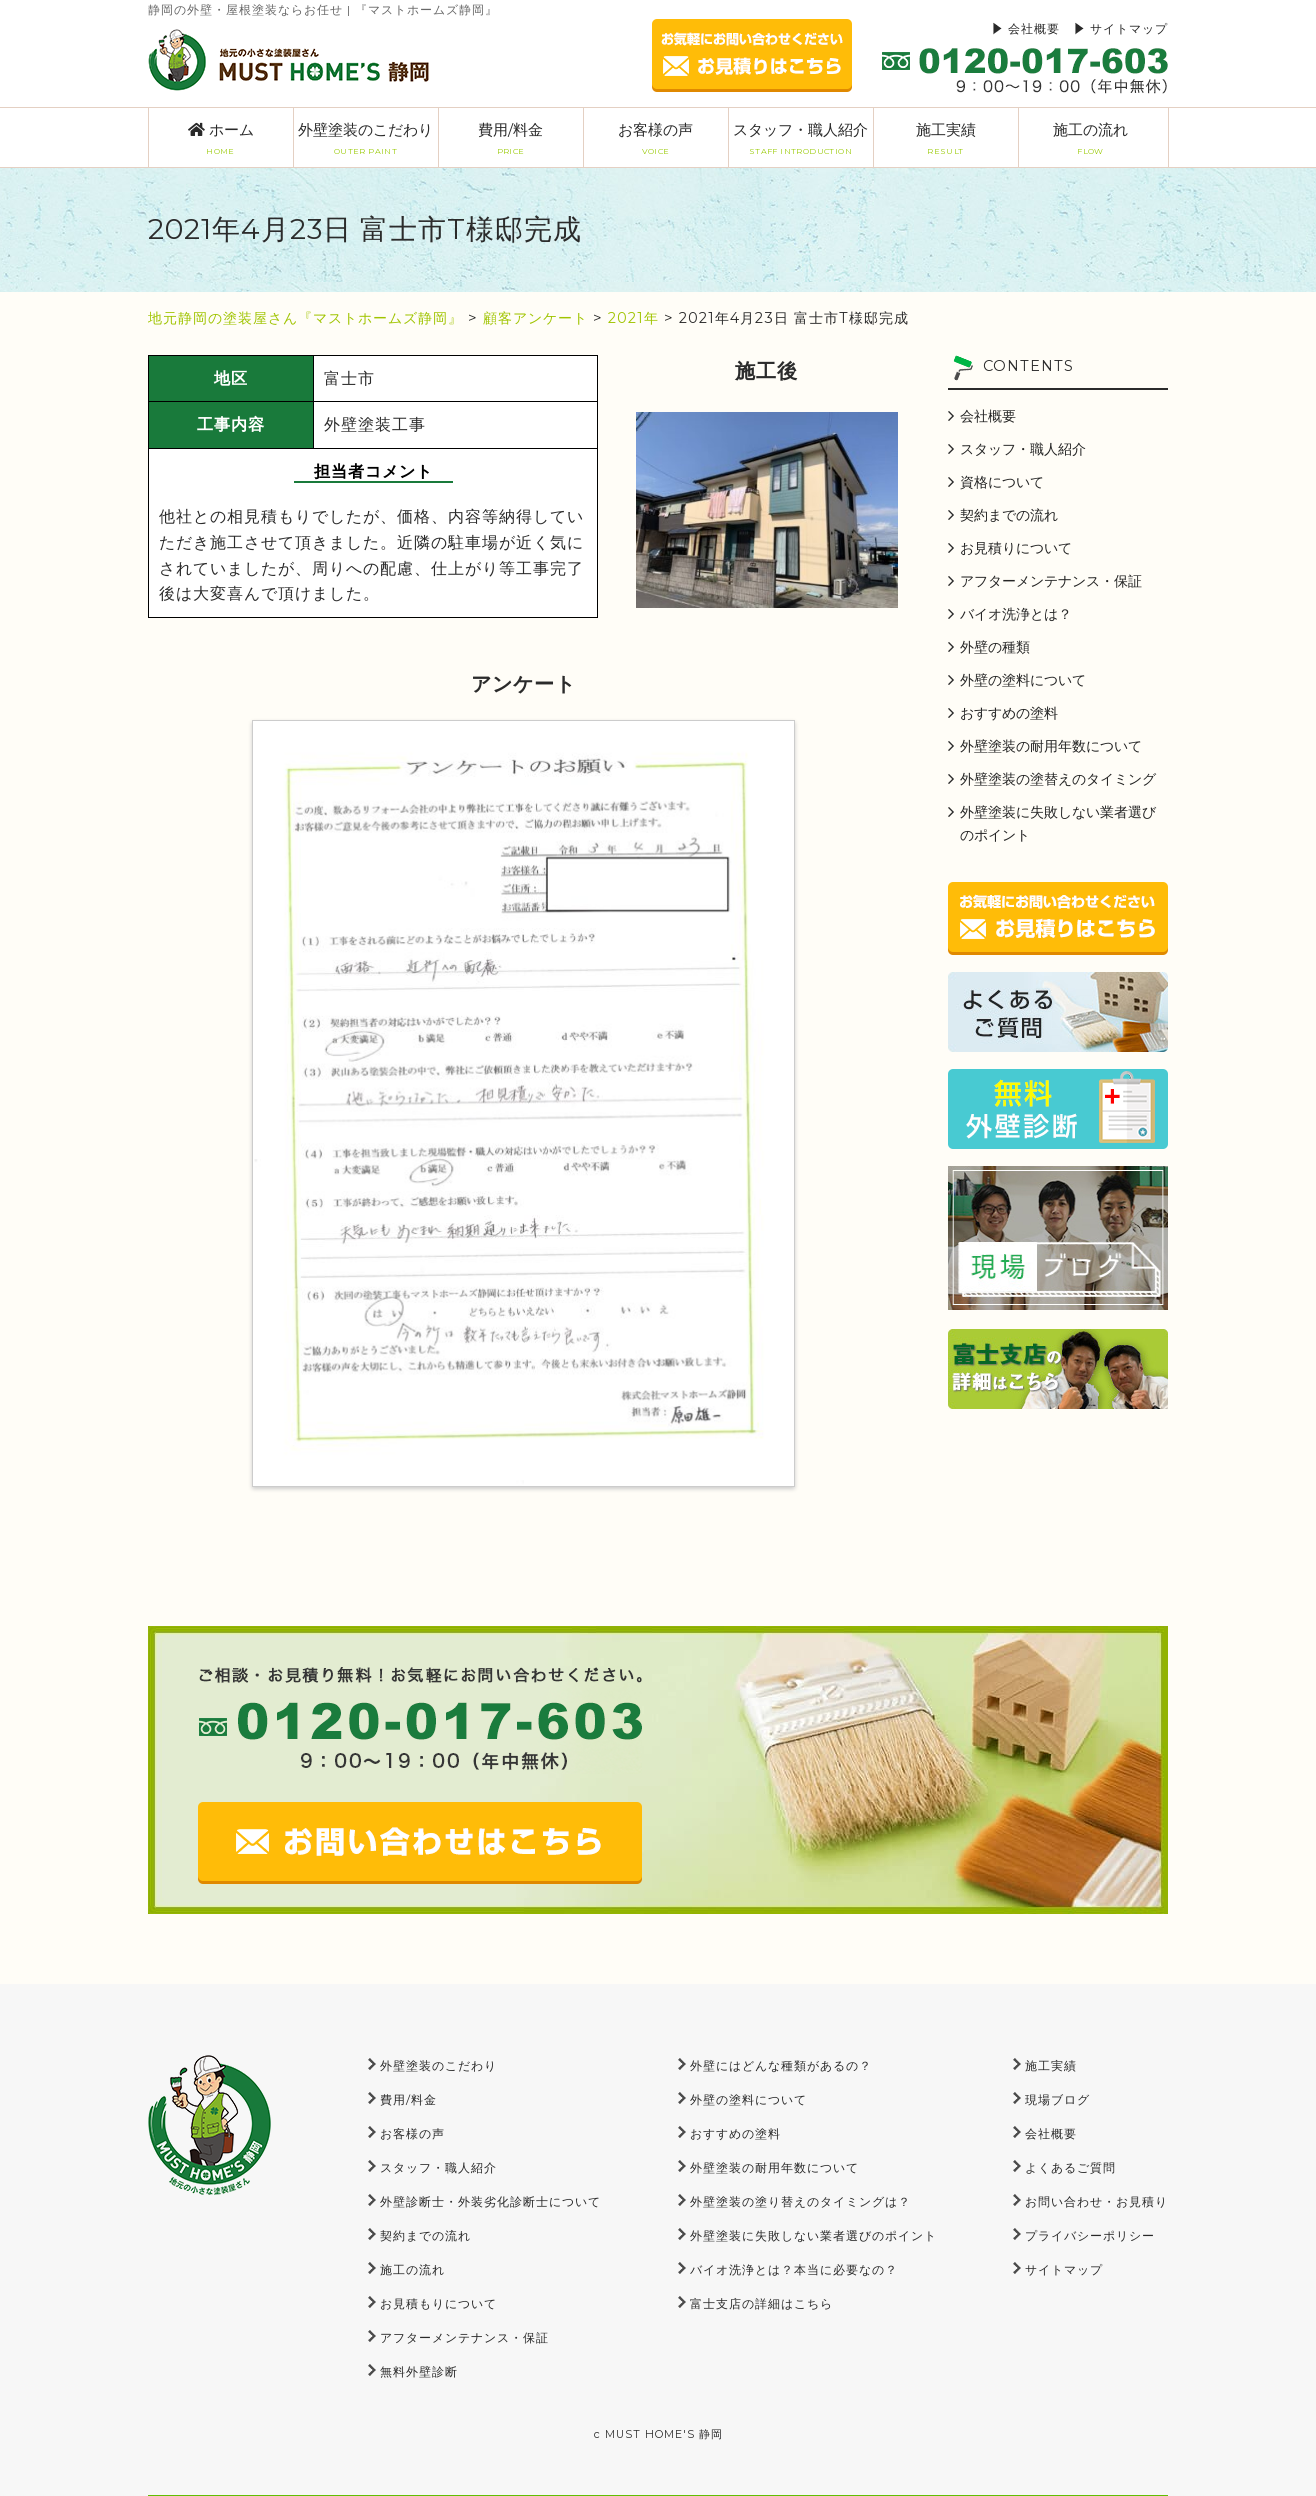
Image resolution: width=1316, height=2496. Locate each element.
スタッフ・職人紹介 (801, 139)
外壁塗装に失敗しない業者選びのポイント (1058, 823)
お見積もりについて (438, 2303)
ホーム (221, 139)
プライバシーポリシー (1090, 2235)
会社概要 (1034, 28)
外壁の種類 (995, 647)
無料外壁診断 (419, 2371)
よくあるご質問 (1070, 2167)
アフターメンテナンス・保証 (1051, 581)
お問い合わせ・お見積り (1096, 2201)
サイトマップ (1129, 28)
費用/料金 (511, 139)
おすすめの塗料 (1009, 713)
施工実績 (946, 139)
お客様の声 (656, 139)
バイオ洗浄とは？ (1016, 614)
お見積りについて (1016, 548)
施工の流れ (1091, 139)
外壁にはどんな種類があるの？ (781, 2065)
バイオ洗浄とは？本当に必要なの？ (794, 2269)
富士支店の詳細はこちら (761, 2303)
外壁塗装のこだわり (366, 139)
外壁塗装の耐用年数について (1051, 746)
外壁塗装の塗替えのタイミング (1058, 779)
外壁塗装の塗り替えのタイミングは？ (800, 2201)
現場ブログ (1057, 2099)
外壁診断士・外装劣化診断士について (490, 2201)
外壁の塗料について (1023, 680)
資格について (1002, 482)
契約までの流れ (1009, 515)
